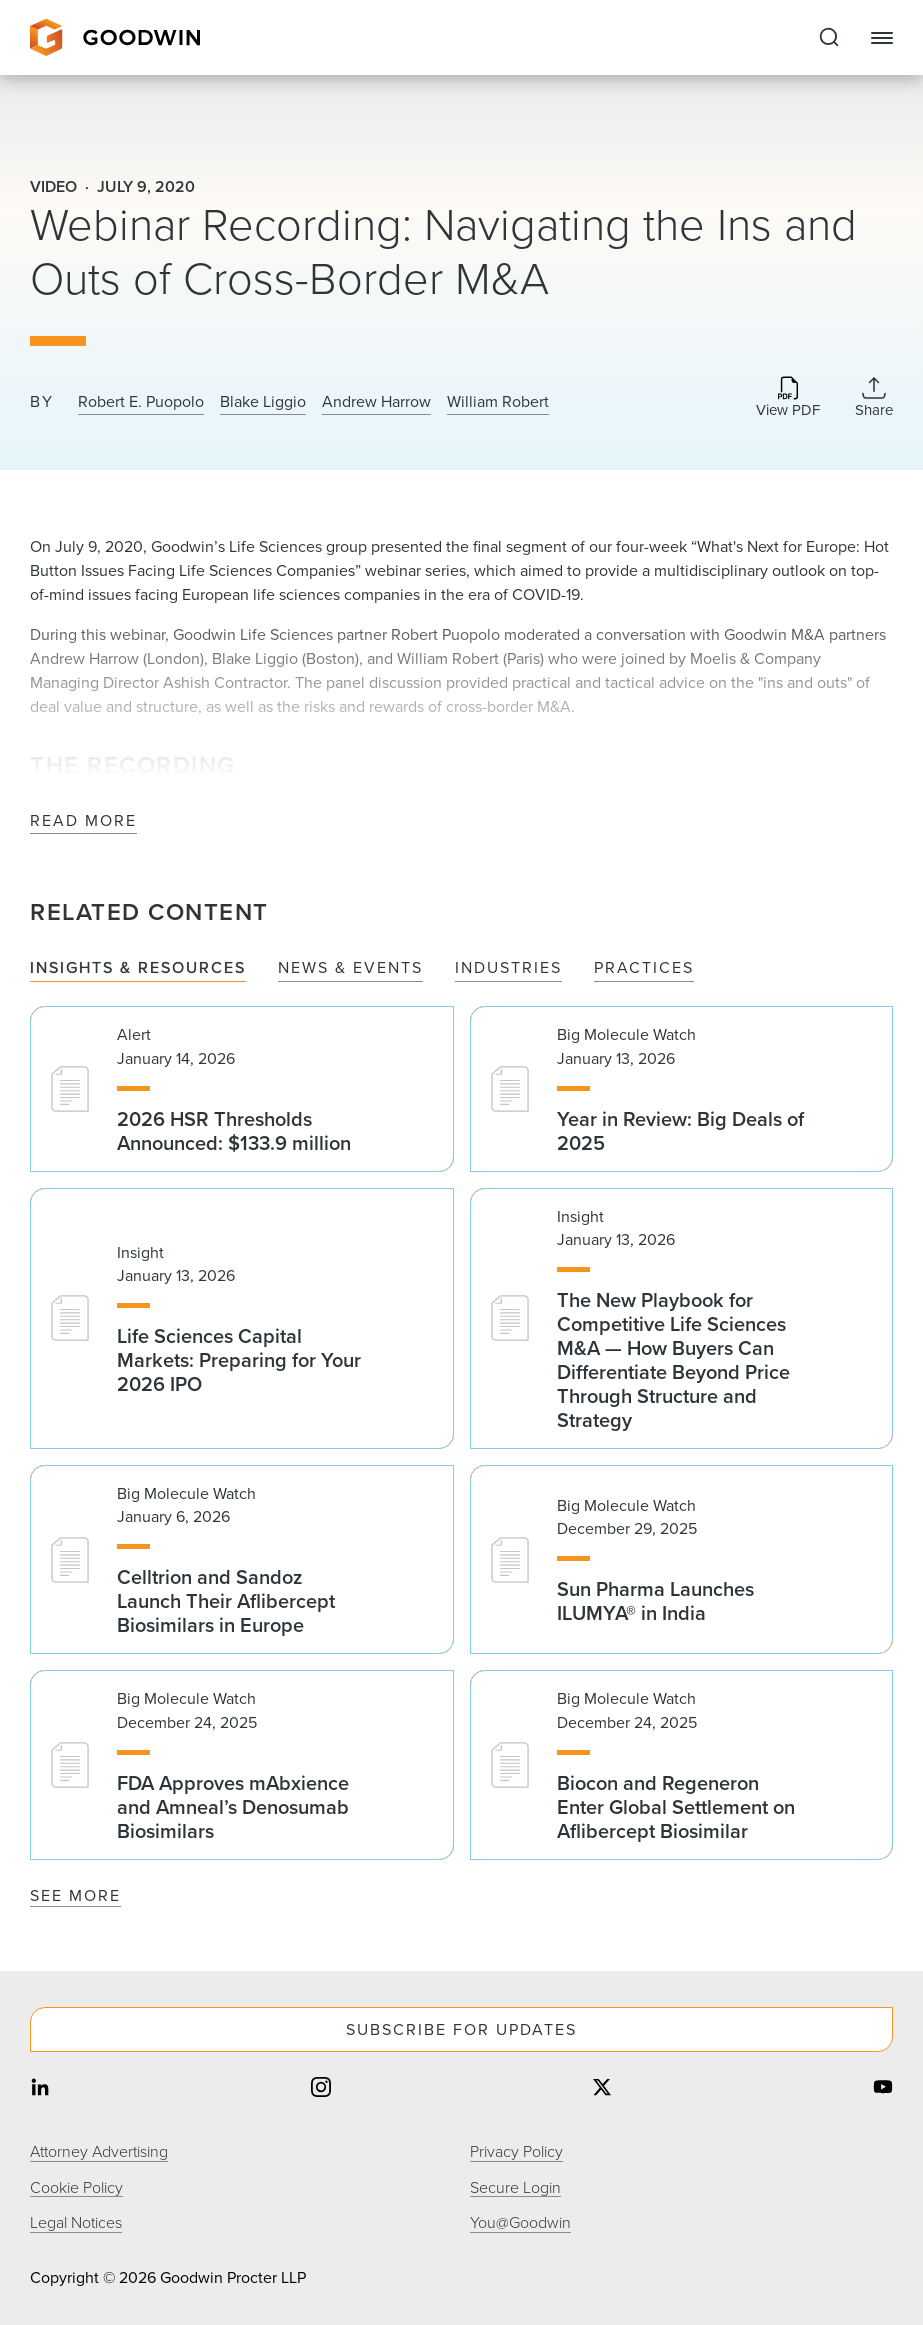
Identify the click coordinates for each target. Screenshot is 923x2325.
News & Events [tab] (350, 968)
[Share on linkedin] (40, 2089)
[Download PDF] (788, 398)
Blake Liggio (263, 402)
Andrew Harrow (376, 402)
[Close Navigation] (882, 38)
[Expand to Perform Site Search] (829, 38)
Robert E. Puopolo (141, 402)
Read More (83, 821)
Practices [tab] (644, 968)
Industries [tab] (508, 968)
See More (75, 1895)
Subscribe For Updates (461, 2029)
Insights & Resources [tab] (138, 968)
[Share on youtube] (883, 2089)
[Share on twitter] (602, 2089)
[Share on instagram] (321, 2089)
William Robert (498, 402)
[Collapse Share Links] (874, 397)
